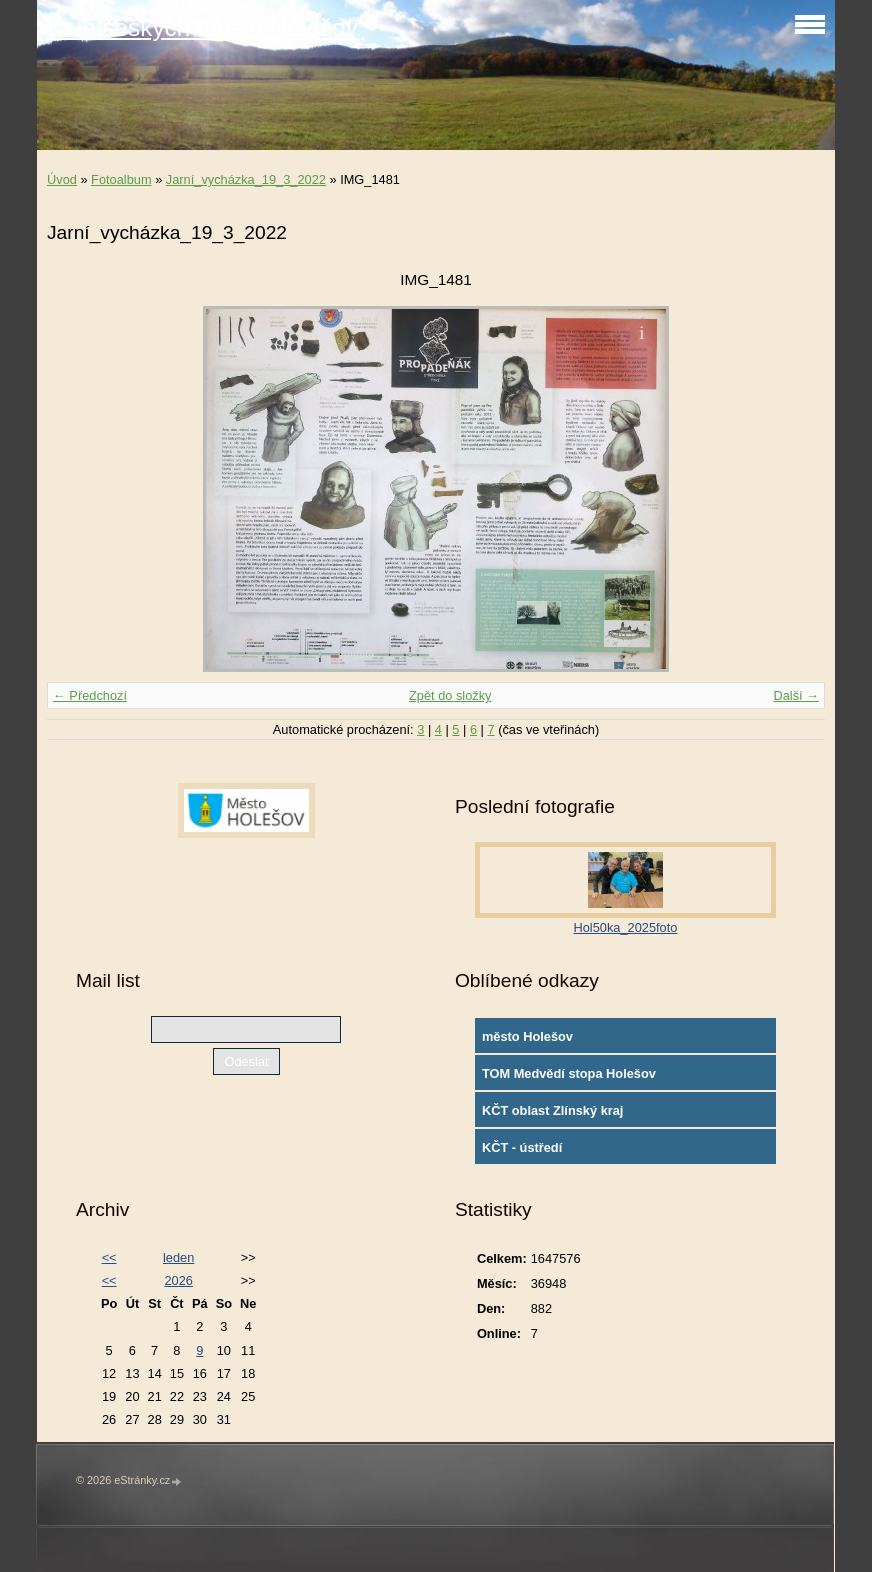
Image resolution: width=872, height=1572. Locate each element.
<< (109, 1257)
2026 (178, 1280)
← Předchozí (90, 695)
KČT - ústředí (522, 1147)
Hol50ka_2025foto (626, 927)
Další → (796, 695)
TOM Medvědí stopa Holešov (569, 1073)
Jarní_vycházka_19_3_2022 (246, 179)
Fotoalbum (121, 179)
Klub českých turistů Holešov (202, 27)
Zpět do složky (450, 695)
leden (178, 1257)
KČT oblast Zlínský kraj (553, 1110)
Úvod (62, 179)
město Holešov (527, 1036)
